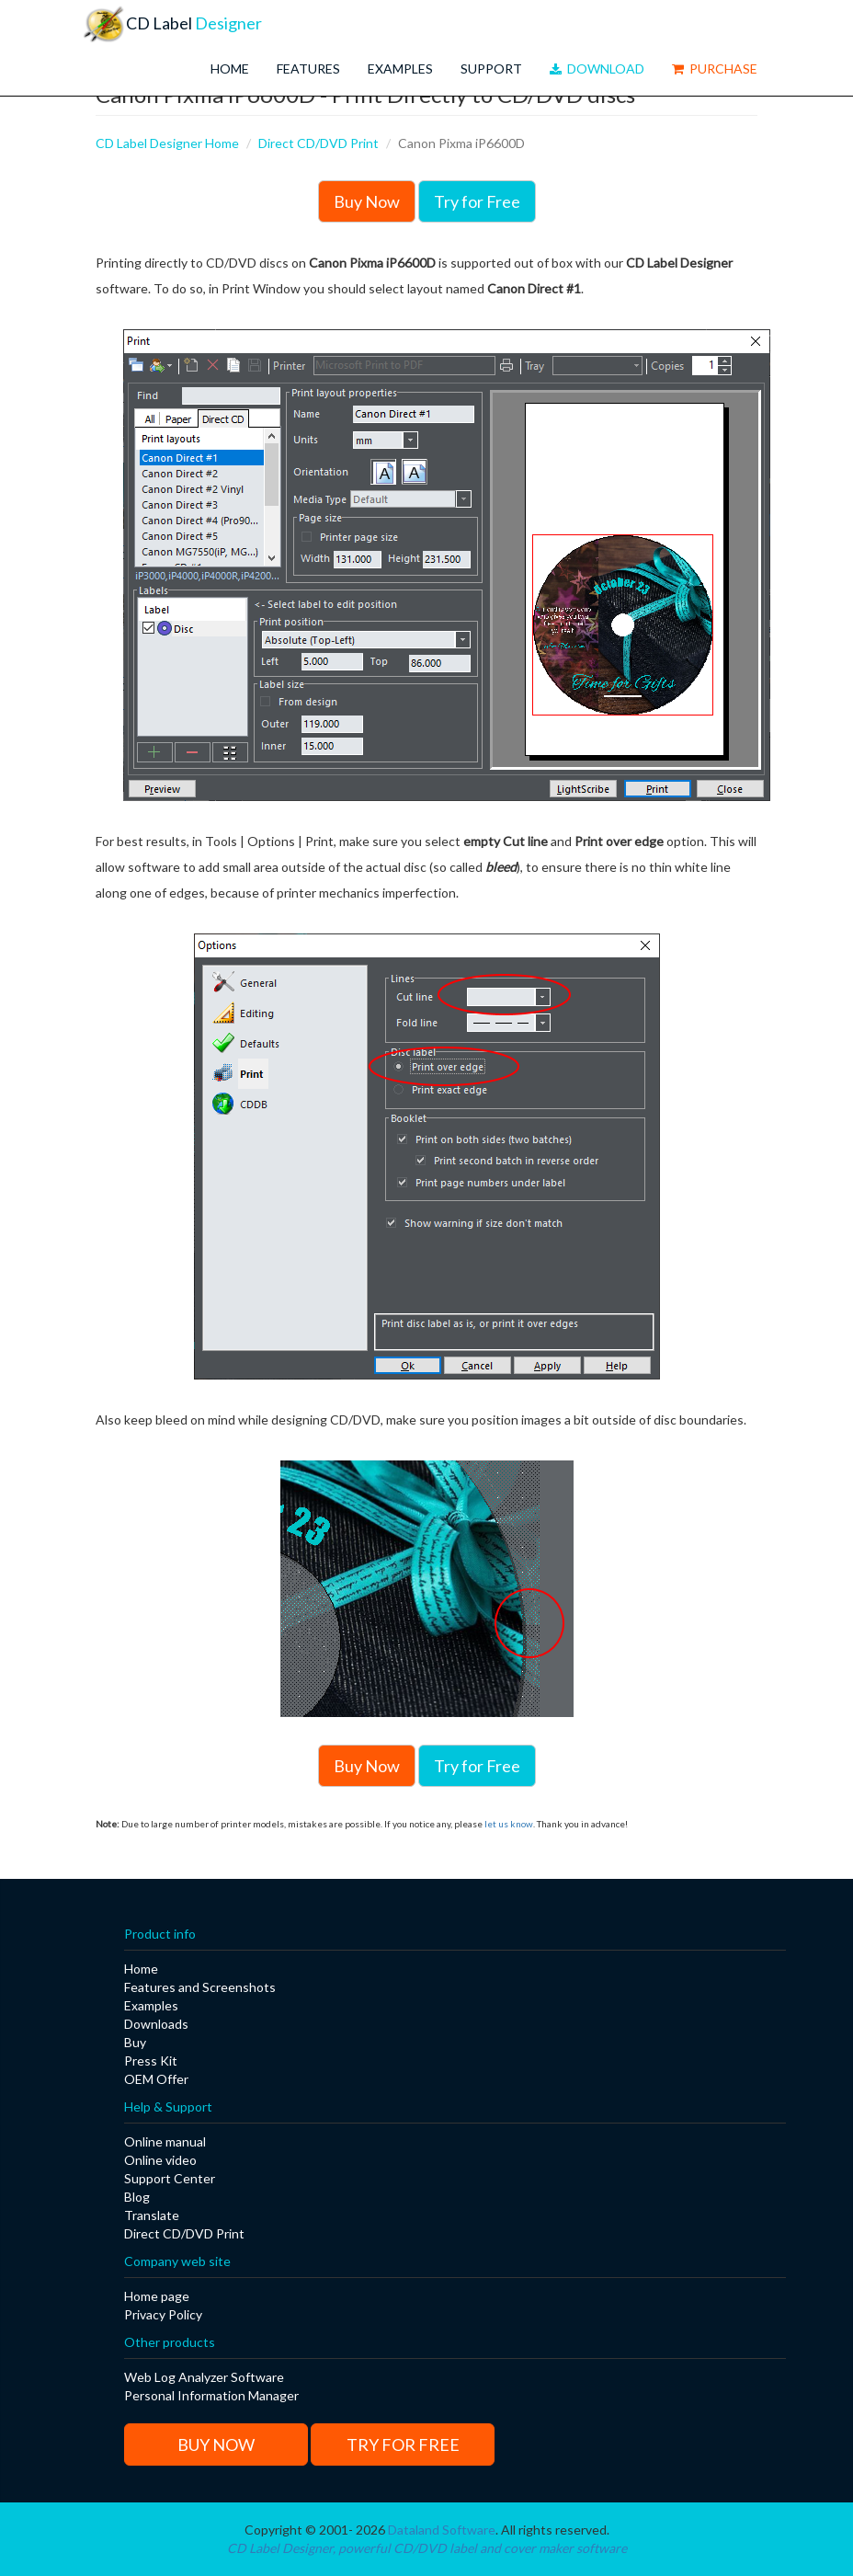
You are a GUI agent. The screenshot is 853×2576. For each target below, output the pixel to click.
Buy (135, 2042)
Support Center (169, 2178)
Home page (156, 2296)
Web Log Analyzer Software (204, 2377)
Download (597, 68)
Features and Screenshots (200, 1987)
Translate (151, 2215)
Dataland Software (441, 2529)
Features (308, 68)
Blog (137, 2196)
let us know (508, 1823)
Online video (160, 2160)
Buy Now (367, 201)
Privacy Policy (163, 2314)
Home (229, 68)
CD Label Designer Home (167, 143)
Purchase (714, 68)
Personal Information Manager (211, 2395)
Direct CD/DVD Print (318, 143)
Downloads (156, 2024)
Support (491, 68)
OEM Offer (156, 2079)
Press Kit (150, 2060)
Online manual (165, 2141)
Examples (400, 68)
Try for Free (477, 201)
